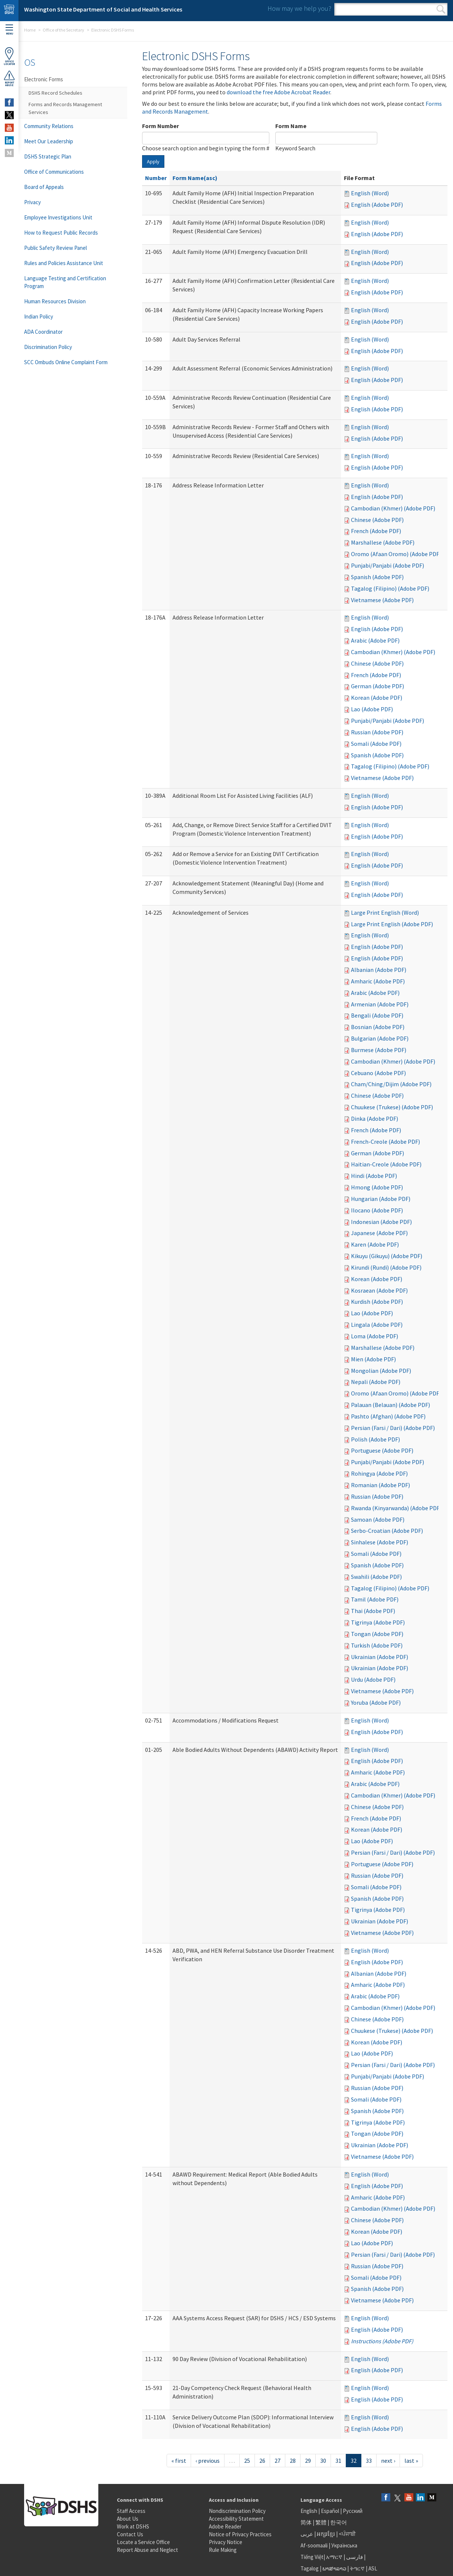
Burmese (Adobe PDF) (378, 1050)
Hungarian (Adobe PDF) (380, 1198)
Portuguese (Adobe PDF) (382, 1450)
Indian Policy (38, 316)
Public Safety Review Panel (55, 247)
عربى (307, 2533)
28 (293, 2460)
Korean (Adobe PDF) (376, 697)
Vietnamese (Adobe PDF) (382, 600)
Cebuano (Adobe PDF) (378, 1073)
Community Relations (48, 126)
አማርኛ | (335, 2556)
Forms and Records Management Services (65, 108)
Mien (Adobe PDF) (373, 1359)
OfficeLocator (9, 56)
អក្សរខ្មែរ (326, 2533)
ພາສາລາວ (334, 2568)
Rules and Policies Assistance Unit (63, 263)
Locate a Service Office (143, 2542)
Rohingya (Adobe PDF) (379, 1473)
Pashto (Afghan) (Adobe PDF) (388, 1416)
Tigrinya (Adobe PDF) (378, 1622)
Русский (352, 2510)
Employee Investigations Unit (58, 217)
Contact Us (130, 2534)
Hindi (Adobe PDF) (374, 1175)
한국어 (338, 2522)
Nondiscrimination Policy (237, 2510)
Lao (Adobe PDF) (372, 709)
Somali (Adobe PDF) (376, 743)
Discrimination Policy (48, 346)
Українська (344, 2545)
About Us (127, 2518)
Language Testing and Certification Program (65, 282)
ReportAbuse (9, 78)
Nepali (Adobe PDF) (375, 1381)
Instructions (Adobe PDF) (382, 2341)
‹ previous (208, 2460)
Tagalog (310, 2568)
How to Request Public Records (61, 232)
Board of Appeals (44, 186)
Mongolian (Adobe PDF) (381, 1370)
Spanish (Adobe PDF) (377, 577)
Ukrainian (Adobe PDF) (379, 1657)
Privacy (32, 202)
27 (277, 2460)
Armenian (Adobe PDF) (379, 1004)
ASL (372, 2568)
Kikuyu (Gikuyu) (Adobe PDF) (386, 1256)
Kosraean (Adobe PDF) (379, 1290)
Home (30, 30)
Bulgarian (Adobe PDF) (379, 1038)
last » (411, 2460)
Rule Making (223, 2549)
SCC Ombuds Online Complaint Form (66, 362)
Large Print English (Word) (385, 912)
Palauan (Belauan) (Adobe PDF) (390, 1404)
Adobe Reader (225, 2526)
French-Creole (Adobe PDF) (385, 1141)
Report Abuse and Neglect (147, 2549)
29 (308, 2460)
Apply (153, 161)
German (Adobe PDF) (377, 686)
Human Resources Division (55, 301)
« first (178, 2460)
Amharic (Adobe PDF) (378, 981)
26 (262, 2460)
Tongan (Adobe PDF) (377, 1634)
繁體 (321, 2522)
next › (388, 2460)
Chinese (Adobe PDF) (377, 519)
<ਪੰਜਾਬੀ (347, 2533)
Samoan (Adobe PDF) (377, 1519)
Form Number (160, 126)
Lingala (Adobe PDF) (377, 1324)
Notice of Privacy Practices (240, 2534)
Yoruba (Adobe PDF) (376, 1702)
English (309, 2510)
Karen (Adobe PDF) (375, 1244)
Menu (9, 30)
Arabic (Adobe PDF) (375, 640)
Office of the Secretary (63, 30)
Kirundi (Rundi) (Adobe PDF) (386, 1267)
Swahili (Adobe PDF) (376, 1576)
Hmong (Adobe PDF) (377, 1187)
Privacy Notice (225, 2542)
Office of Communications (54, 171)
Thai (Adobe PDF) (373, 1611)
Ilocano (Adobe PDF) (377, 1210)
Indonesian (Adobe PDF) (381, 1221)
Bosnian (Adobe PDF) (377, 1027)
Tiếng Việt (312, 2556)
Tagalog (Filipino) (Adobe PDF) (390, 588)
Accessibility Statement (236, 2518)
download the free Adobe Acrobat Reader (278, 92)
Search (440, 9)
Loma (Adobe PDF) (374, 1336)
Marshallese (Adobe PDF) (382, 542)
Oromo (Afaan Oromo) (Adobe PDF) (396, 554)
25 (247, 2460)
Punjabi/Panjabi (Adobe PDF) (387, 565)
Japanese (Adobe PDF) (379, 1233)
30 (323, 2460)
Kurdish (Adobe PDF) (377, 1301)
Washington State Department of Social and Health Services (103, 9)
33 (369, 2460)
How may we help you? (299, 8)
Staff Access (131, 2510)
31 (338, 2460)
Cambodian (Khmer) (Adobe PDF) (393, 508)
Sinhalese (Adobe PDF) (379, 1542)
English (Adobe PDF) (377, 204)
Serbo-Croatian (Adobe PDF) (387, 1530)
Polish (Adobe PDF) (375, 1439)
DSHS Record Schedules (55, 92)
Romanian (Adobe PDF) (380, 1485)
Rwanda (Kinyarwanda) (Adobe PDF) (396, 1508)
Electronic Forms (43, 79)
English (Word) (370, 193)
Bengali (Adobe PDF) (377, 1015)
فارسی (354, 2556)
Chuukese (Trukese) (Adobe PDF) (392, 1107)
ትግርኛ (357, 2568)
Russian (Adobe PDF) (377, 732)
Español (330, 2510)
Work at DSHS (133, 2526)
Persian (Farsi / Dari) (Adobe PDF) (393, 1427)
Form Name (290, 126)
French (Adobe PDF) (376, 531)
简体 (306, 2522)
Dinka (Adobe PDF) (374, 1118)
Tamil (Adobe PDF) (374, 1599)
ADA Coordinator (43, 331)
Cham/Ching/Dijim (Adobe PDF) (391, 1084)
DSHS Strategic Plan (47, 156)
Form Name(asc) (195, 178)
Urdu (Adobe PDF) (373, 1679)
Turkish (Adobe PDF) (377, 1645)
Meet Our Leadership (48, 141)
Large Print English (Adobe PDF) (392, 924)
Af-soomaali (314, 2545)
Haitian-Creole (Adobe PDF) (386, 1164)
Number (156, 178)
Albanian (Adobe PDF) (378, 969)
